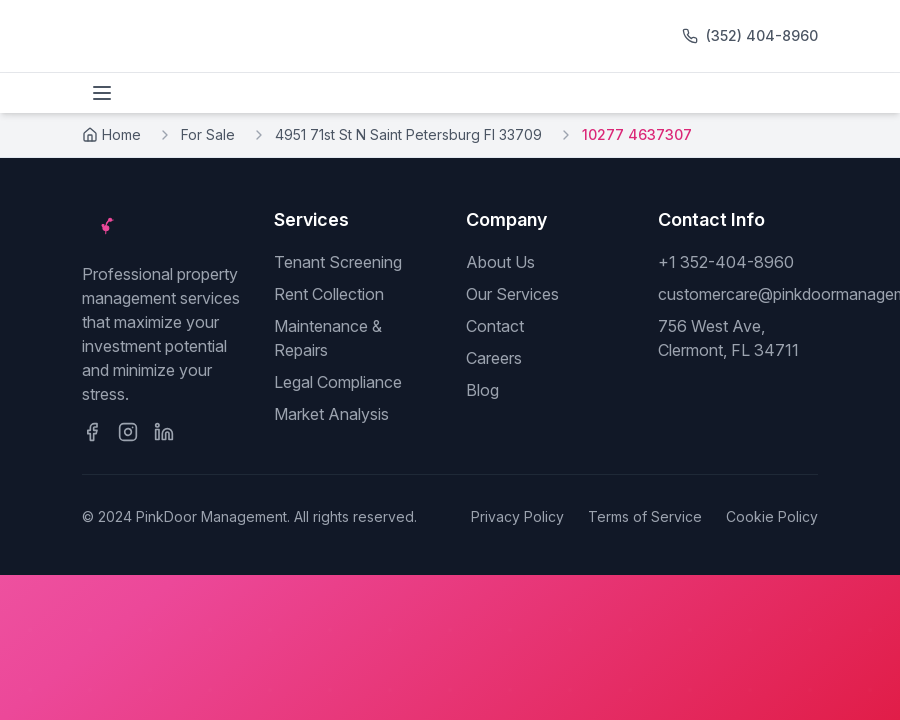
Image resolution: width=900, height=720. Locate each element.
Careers (494, 358)
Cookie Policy (772, 516)
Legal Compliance (338, 382)
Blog (482, 390)
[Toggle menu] (102, 93)
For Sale (208, 134)
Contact (495, 326)
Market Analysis (331, 414)
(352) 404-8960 (762, 35)
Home (111, 134)
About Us (500, 262)
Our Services (512, 294)
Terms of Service (645, 516)
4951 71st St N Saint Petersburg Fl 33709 (408, 134)
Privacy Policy (517, 516)
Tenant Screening (338, 262)
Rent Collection (329, 294)
